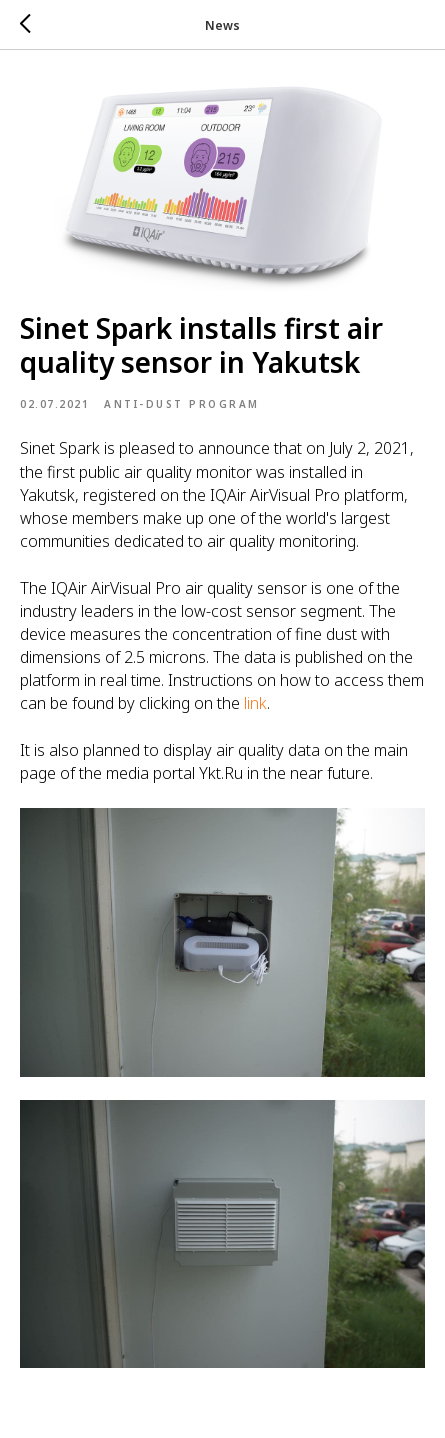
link (253, 703)
